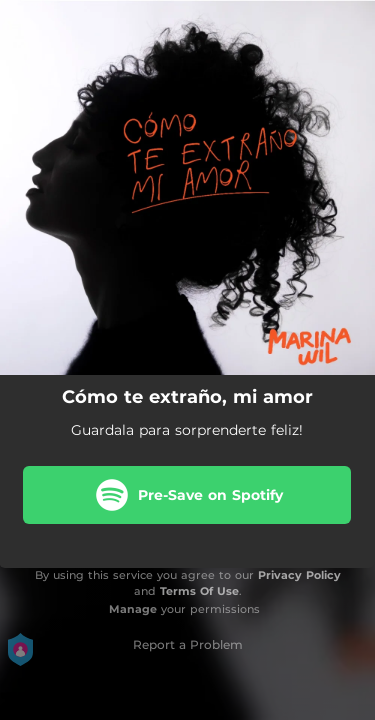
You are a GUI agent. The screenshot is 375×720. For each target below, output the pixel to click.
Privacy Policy (299, 575)
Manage (133, 609)
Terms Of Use (199, 591)
